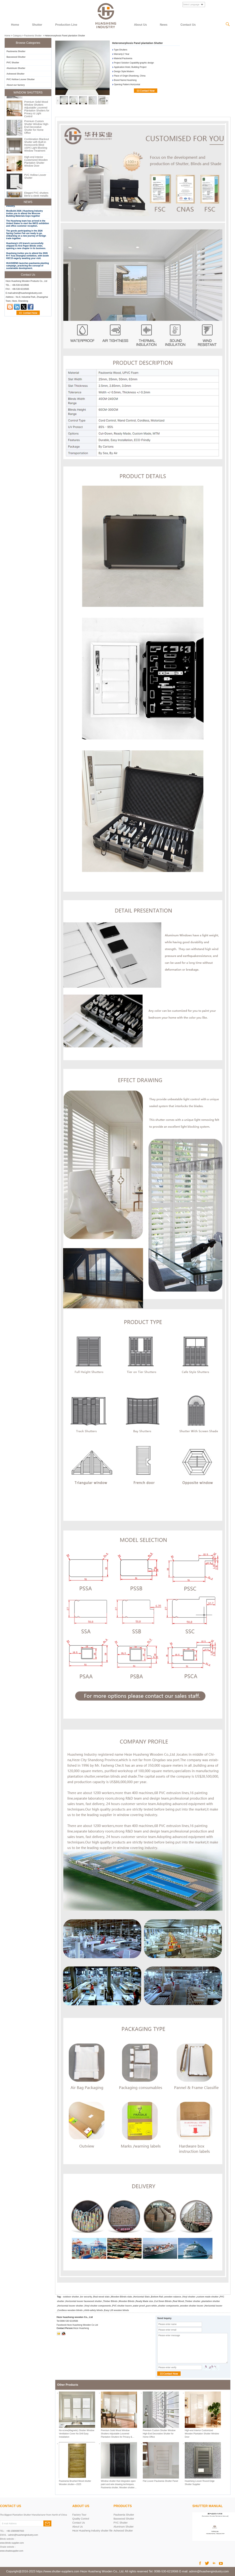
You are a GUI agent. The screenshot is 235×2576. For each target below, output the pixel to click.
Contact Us (188, 24)
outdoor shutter (71, 2296)
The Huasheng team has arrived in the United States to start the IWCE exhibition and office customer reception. (27, 224)
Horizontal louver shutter (70, 2306)
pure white (151, 2306)
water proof (139, 2306)
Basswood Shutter (16, 57)
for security (86, 2296)
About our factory (16, 85)
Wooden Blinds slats (121, 2296)
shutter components (168, 2306)
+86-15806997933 (15, 2531)
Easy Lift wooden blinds (116, 2310)
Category (17, 35)
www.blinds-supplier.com (12, 2543)
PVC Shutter (13, 62)
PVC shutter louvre (122, 2306)
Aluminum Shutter (16, 68)
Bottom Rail (157, 2296)
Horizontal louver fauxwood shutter (83, 2301)
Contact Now (28, 313)
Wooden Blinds (126, 2301)
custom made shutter (208, 2296)
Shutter (37, 24)
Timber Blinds (110, 2301)
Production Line (66, 24)
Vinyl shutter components (97, 2306)
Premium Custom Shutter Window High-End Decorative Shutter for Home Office (36, 127)
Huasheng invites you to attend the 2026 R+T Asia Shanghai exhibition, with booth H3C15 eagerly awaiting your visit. (27, 256)
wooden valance (172, 2296)
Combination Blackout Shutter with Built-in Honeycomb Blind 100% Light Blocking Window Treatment (36, 145)
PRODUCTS (123, 2506)
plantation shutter (211, 2301)
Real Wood (178, 2301)
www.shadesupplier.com (11, 2551)
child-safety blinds (93, 2310)
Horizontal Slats (141, 2296)
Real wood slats (101, 2296)
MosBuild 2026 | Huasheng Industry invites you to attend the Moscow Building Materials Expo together (24, 214)
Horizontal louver (213, 2306)
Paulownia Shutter (33, 35)
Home (15, 24)
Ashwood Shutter (15, 74)
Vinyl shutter (188, 2296)
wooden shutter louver (191, 2306)
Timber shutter (192, 2301)
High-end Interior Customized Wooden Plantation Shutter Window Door (36, 161)
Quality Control (80, 2518)
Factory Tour (79, 2514)
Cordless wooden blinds (70, 2310)
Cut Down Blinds (163, 2301)
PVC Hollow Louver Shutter (21, 79)
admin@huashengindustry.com (23, 2535)
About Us (140, 24)
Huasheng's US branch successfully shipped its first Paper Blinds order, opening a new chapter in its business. (26, 246)
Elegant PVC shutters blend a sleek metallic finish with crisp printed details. (36, 197)
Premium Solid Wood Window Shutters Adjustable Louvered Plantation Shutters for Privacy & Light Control (36, 109)
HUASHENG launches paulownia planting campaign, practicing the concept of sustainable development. (27, 266)
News (163, 24)
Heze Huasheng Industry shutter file (92, 2530)
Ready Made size (144, 2301)
